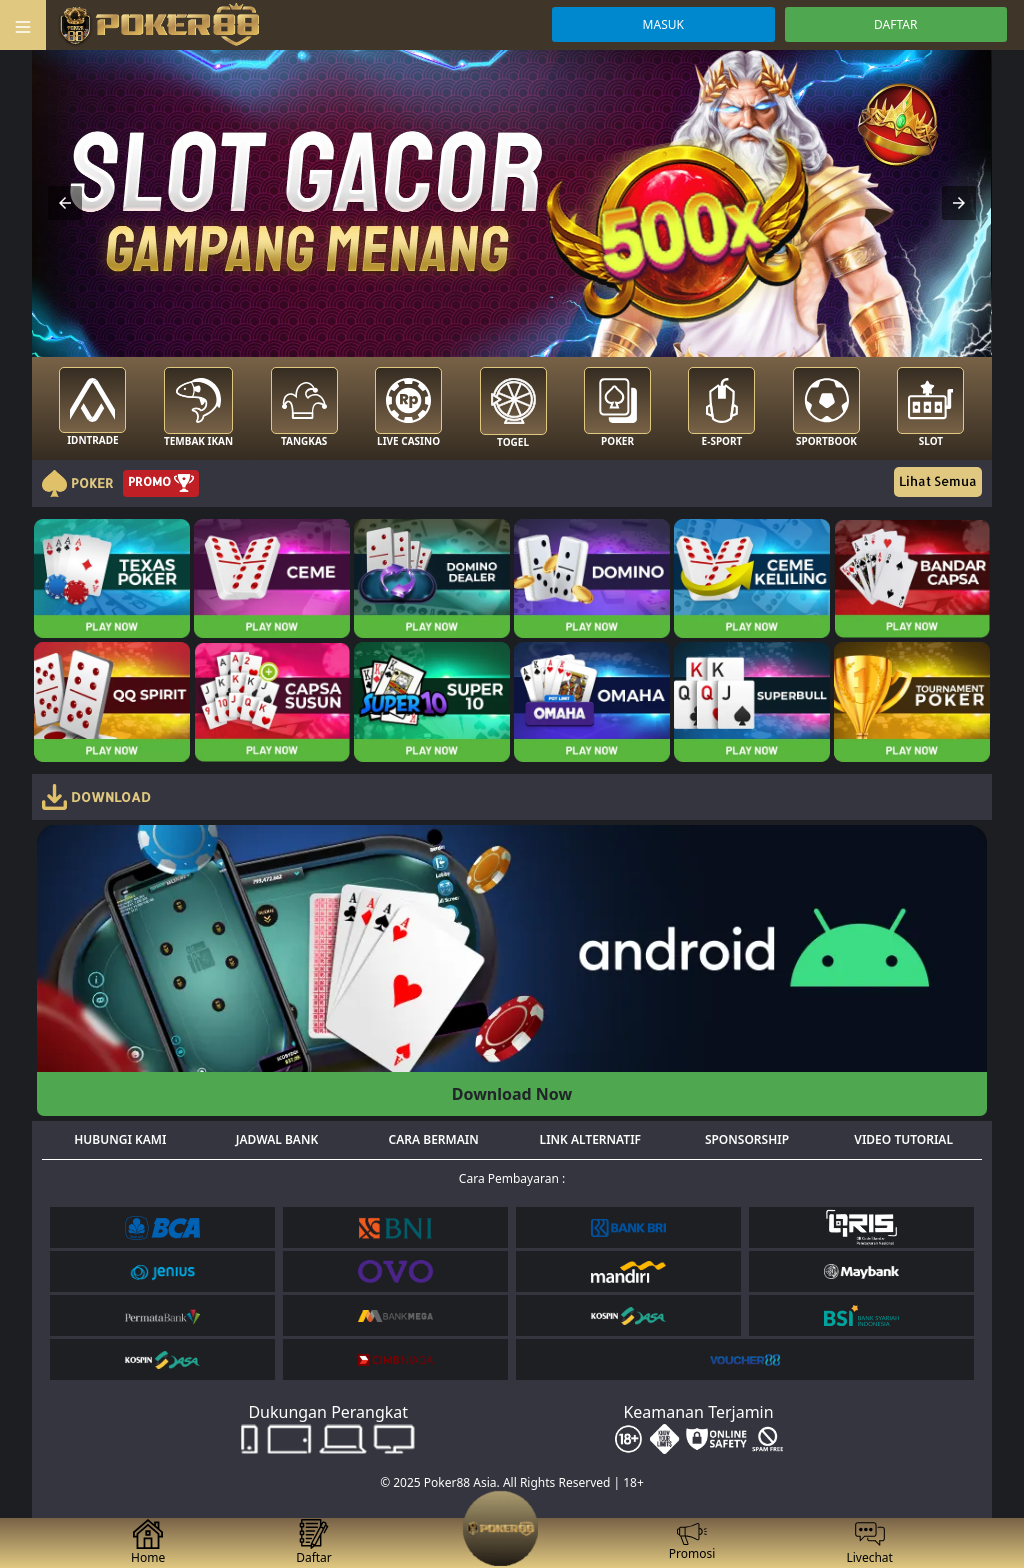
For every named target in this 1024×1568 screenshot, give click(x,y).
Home (148, 1542)
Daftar (314, 1542)
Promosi (692, 1543)
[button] (65, 203)
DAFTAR (895, 24)
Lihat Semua (938, 481)
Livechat (869, 1542)
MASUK (663, 24)
